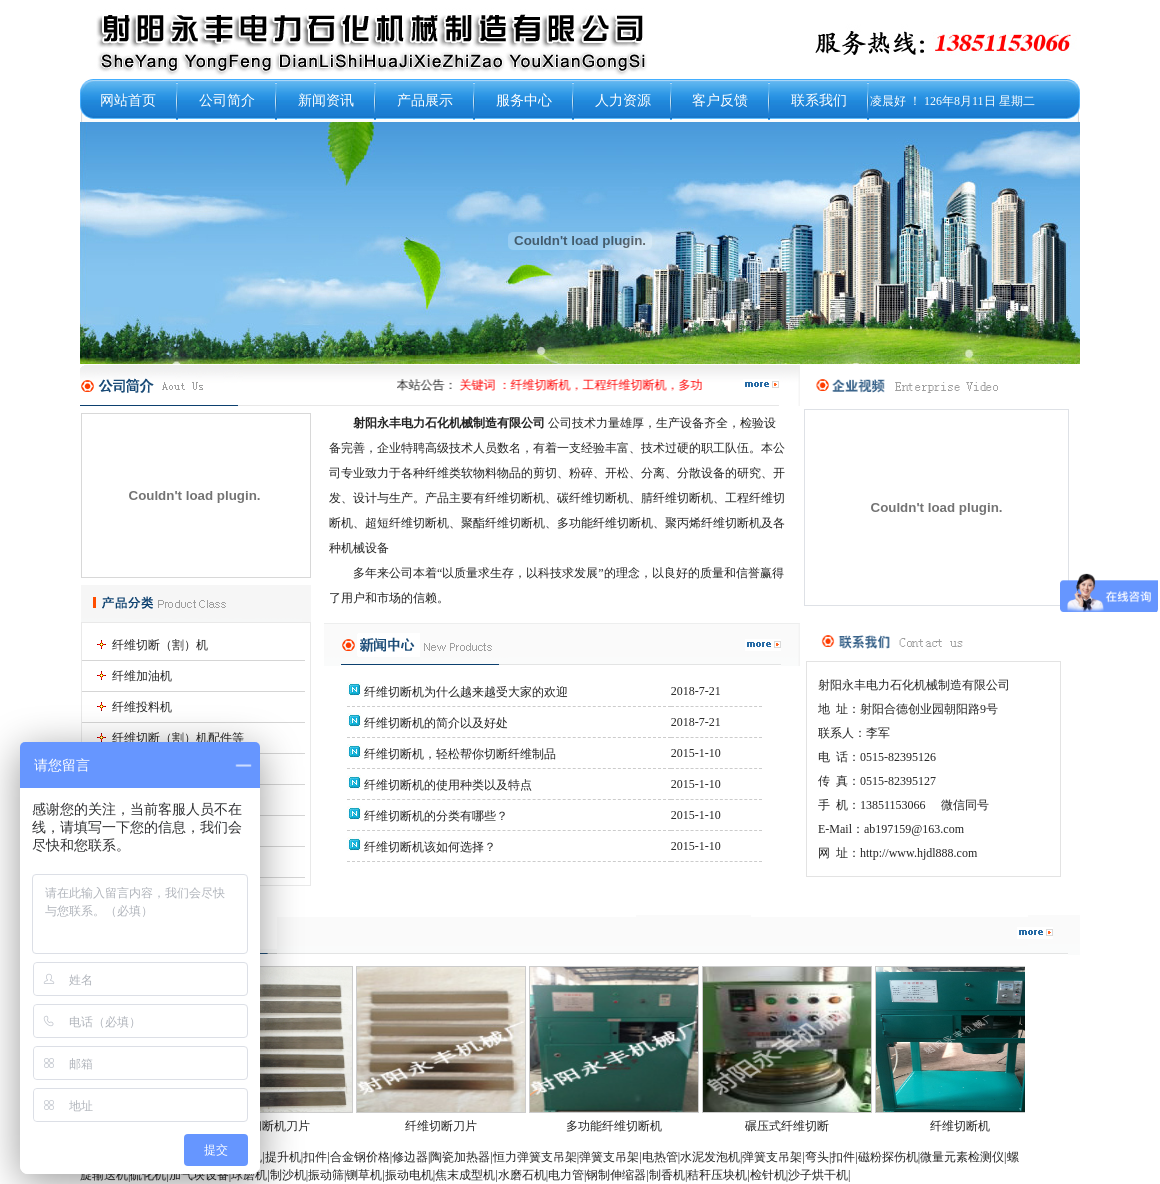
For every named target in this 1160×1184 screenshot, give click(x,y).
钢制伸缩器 (616, 1175)
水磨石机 (522, 1175)
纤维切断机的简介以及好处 (434, 723)
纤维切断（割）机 (160, 645)
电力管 (566, 1175)
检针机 (768, 1175)
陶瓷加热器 (460, 1157)
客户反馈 (720, 100)
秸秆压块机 (717, 1175)
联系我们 (819, 100)
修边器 (410, 1157)
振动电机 (409, 1175)
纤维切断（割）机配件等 (178, 738)
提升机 (283, 1157)
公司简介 (227, 100)
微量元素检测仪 (962, 1157)
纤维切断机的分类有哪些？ (434, 816)
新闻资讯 (326, 100)
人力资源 (623, 100)
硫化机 (148, 1175)
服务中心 (524, 100)
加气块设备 (199, 1175)
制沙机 (288, 1175)
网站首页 (128, 100)
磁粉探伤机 (888, 1157)
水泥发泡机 (710, 1157)
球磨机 (249, 1175)
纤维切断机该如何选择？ (428, 847)
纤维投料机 (142, 707)
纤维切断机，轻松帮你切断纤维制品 (458, 754)
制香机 (667, 1175)
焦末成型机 (465, 1175)
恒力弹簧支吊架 (535, 1157)
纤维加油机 (142, 676)
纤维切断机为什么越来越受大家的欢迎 (464, 692)
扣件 (315, 1157)
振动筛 (326, 1175)
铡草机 (364, 1175)
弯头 (817, 1157)
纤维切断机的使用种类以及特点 (446, 785)
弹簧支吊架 (609, 1157)
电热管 (660, 1157)
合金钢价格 (360, 1157)
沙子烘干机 (818, 1175)
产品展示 (425, 100)
